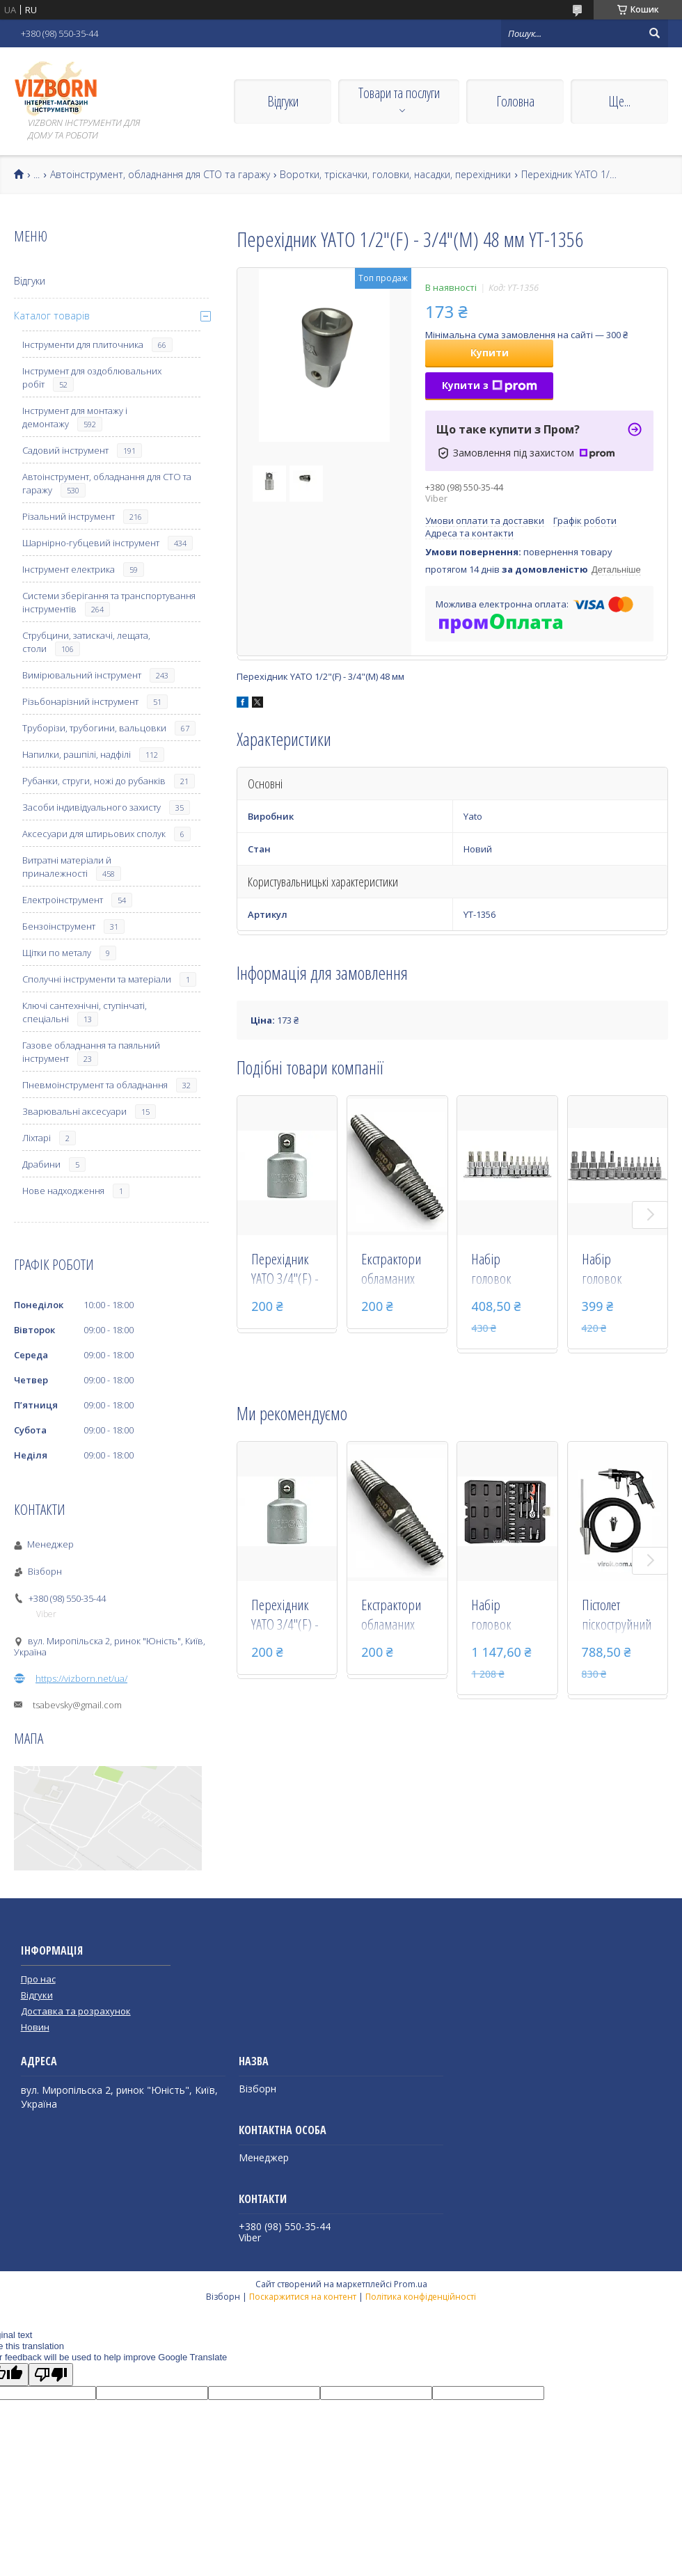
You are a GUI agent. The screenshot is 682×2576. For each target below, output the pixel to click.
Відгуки (283, 101)
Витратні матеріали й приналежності (66, 867)
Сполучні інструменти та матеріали (96, 979)
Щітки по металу (56, 952)
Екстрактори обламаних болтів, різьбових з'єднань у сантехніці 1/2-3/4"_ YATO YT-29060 (396, 1270)
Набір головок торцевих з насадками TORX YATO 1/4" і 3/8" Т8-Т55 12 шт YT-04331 (615, 1270)
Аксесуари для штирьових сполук (94, 833)
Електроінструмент (62, 899)
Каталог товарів (52, 315)
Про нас (38, 1979)
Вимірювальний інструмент (81, 675)
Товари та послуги (399, 93)
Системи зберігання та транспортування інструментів (109, 602)
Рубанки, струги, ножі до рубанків (94, 780)
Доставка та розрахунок (76, 2011)
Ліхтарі (36, 1137)
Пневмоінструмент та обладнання (95, 1085)
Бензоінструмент (58, 926)
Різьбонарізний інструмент (80, 701)
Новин (35, 2027)
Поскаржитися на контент (302, 2297)
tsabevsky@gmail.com (77, 1704)
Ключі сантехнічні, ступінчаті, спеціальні (84, 1012)
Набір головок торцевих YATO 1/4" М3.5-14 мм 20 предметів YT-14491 (507, 1616)
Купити (489, 352)
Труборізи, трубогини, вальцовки (94, 728)
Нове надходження (63, 1190)
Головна (515, 101)
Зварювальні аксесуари (74, 1111)
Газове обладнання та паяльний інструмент (91, 1052)
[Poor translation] (51, 2374)
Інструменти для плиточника (82, 344)
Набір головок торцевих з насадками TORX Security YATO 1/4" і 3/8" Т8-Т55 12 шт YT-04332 (505, 1270)
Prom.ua (410, 2284)
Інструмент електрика (68, 569)
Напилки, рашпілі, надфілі (76, 754)
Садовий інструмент (65, 450)
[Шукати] (654, 33)
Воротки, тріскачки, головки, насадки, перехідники (395, 174)
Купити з (489, 385)
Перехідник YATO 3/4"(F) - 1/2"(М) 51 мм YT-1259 (287, 1270)
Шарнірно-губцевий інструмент (90, 542)
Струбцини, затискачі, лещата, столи (86, 642)
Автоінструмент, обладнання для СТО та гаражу (160, 174)
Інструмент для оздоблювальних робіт (91, 377)
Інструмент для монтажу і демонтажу (74, 417)
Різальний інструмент (68, 516)
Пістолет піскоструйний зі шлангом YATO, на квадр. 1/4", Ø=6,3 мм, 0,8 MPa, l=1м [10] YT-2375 (616, 1616)
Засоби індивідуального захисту (91, 807)
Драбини (41, 1164)
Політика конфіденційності (420, 2297)
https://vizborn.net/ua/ (81, 1678)
